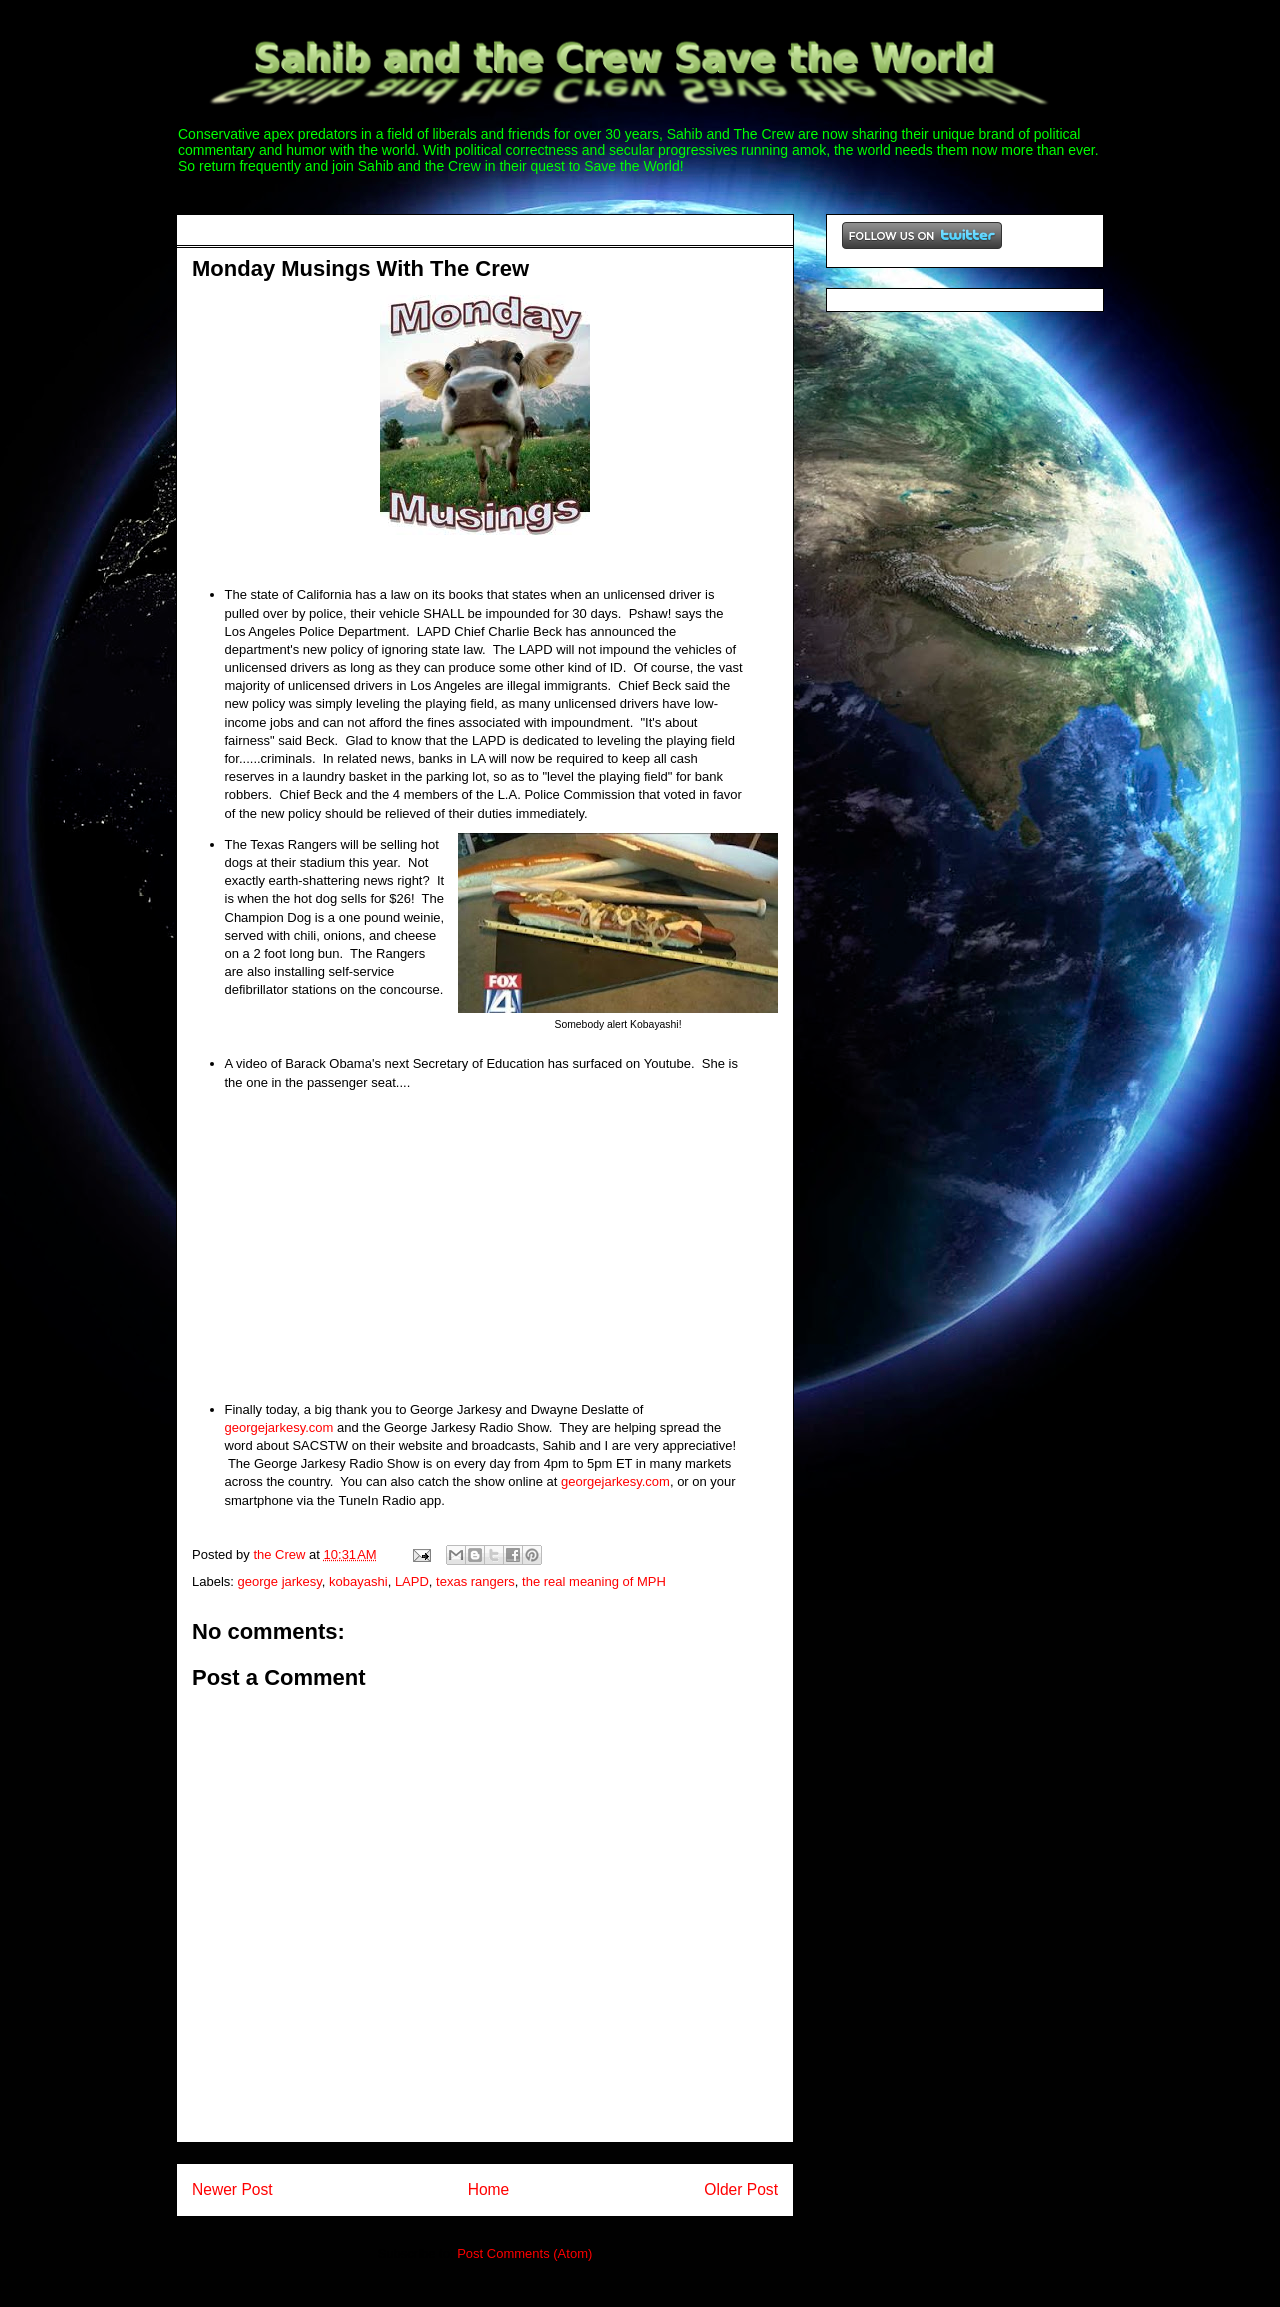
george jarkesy (280, 1581)
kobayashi (358, 1581)
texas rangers (475, 1581)
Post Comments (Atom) (524, 2253)
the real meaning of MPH (594, 1581)
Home (489, 2189)
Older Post (741, 2189)
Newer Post (232, 2189)
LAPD (412, 1581)
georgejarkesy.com (279, 1427)
